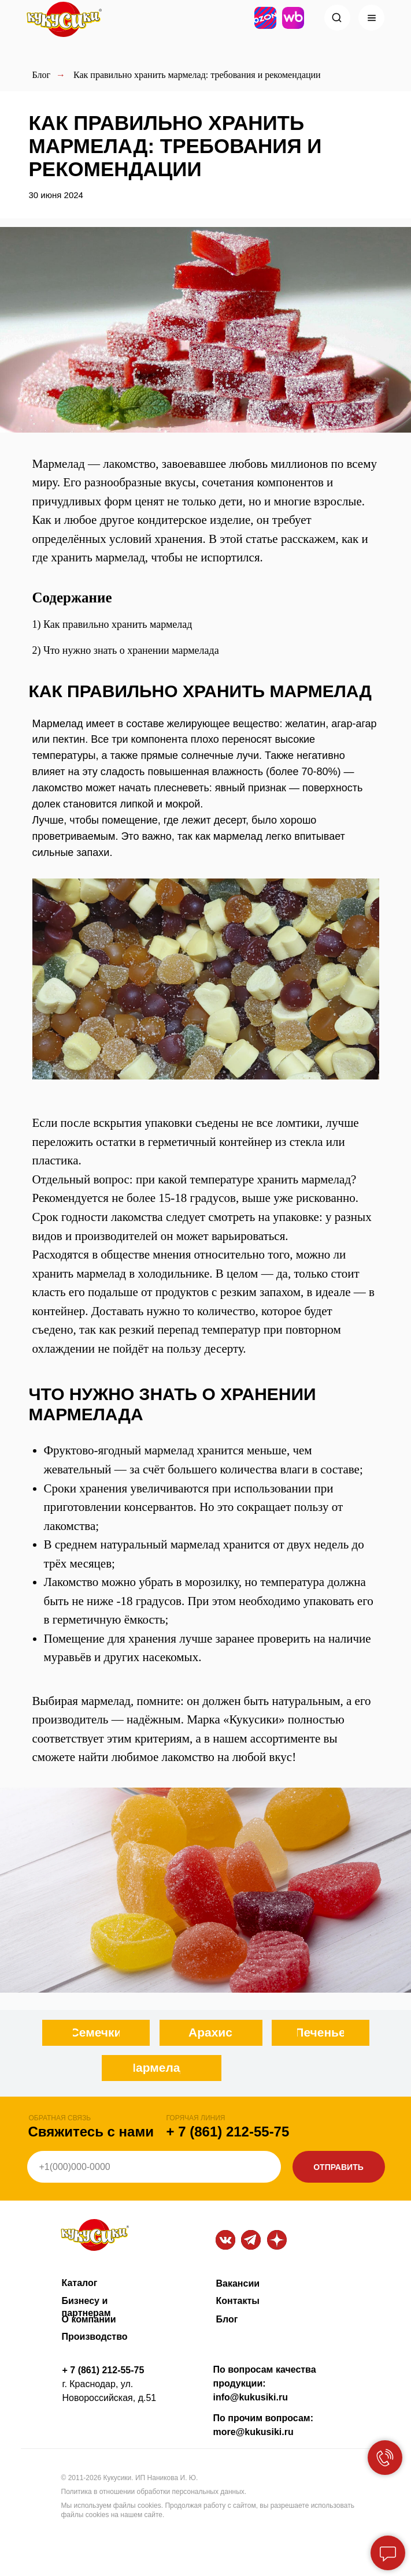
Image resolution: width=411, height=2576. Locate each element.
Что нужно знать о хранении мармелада (131, 650)
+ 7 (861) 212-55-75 (228, 2131)
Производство (95, 2337)
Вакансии (238, 2283)
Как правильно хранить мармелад (117, 624)
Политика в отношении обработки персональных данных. (154, 2492)
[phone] (154, 2167)
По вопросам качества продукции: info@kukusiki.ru (264, 2383)
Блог (41, 75)
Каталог (80, 2283)
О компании (89, 2319)
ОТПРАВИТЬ (338, 2167)
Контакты (238, 2301)
